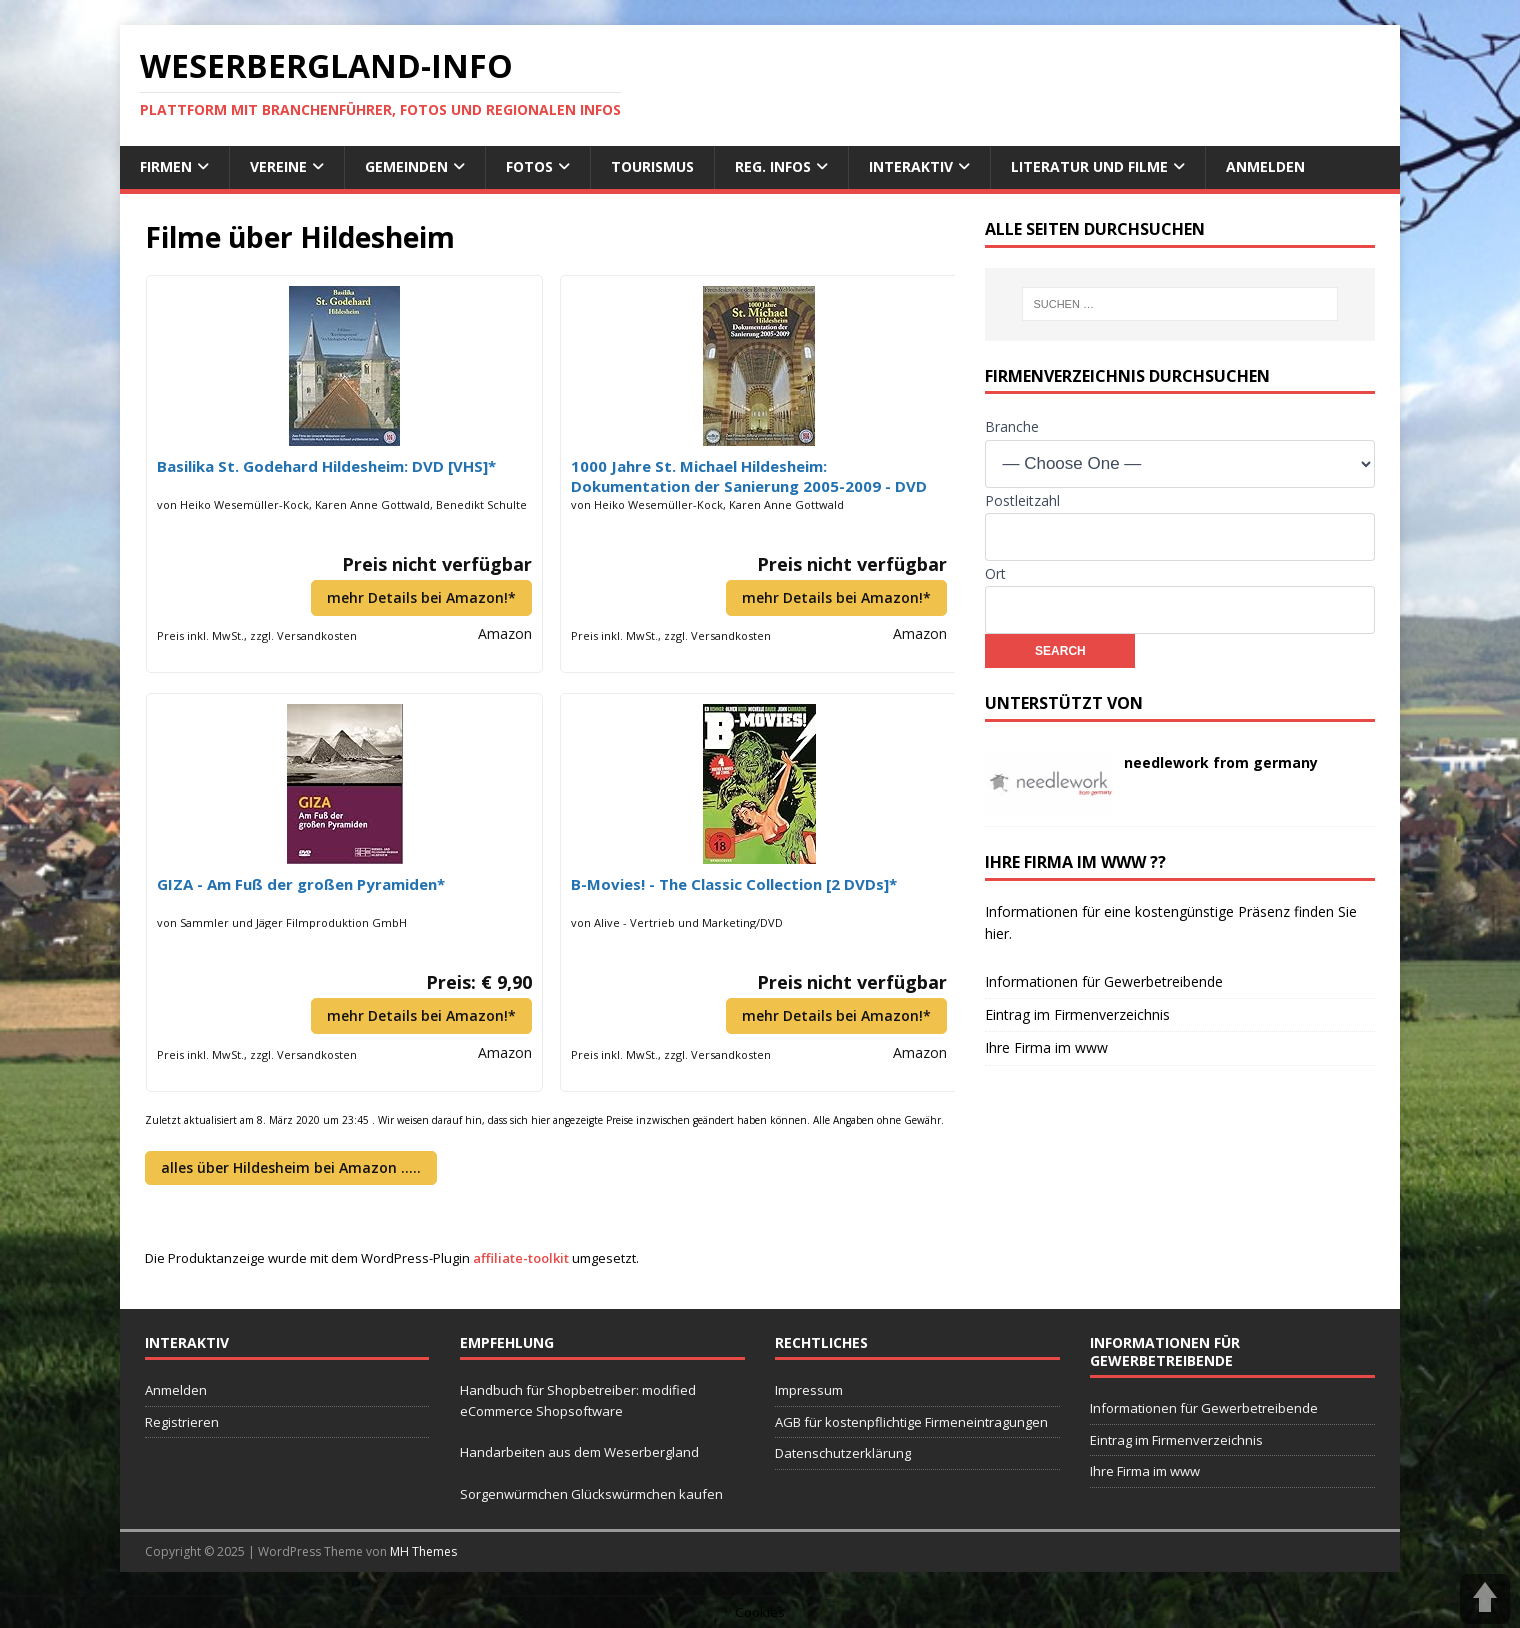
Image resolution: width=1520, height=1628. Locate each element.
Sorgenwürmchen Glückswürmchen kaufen (591, 1494)
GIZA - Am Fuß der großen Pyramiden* (301, 884)
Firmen (166, 166)
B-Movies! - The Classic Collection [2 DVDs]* (734, 884)
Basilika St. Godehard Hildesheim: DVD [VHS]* (326, 466)
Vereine (278, 166)
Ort (995, 573)
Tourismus (652, 166)
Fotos (529, 166)
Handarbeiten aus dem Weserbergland (579, 1452)
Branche (1012, 426)
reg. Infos (773, 166)
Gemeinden (406, 166)
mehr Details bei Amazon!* (421, 597)
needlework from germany (1221, 762)
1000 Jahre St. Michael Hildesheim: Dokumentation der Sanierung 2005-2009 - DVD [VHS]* (749, 476)
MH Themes (423, 1551)
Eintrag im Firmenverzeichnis (1077, 1014)
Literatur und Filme (1089, 166)
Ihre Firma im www (1046, 1047)
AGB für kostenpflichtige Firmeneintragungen (911, 1422)
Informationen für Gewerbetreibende (1104, 981)
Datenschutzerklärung (843, 1453)
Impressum (809, 1390)
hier (997, 933)
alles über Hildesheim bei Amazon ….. (291, 1167)
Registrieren (182, 1422)
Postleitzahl (1022, 500)
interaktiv (911, 166)
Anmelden (1265, 166)
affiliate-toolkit (521, 1258)
